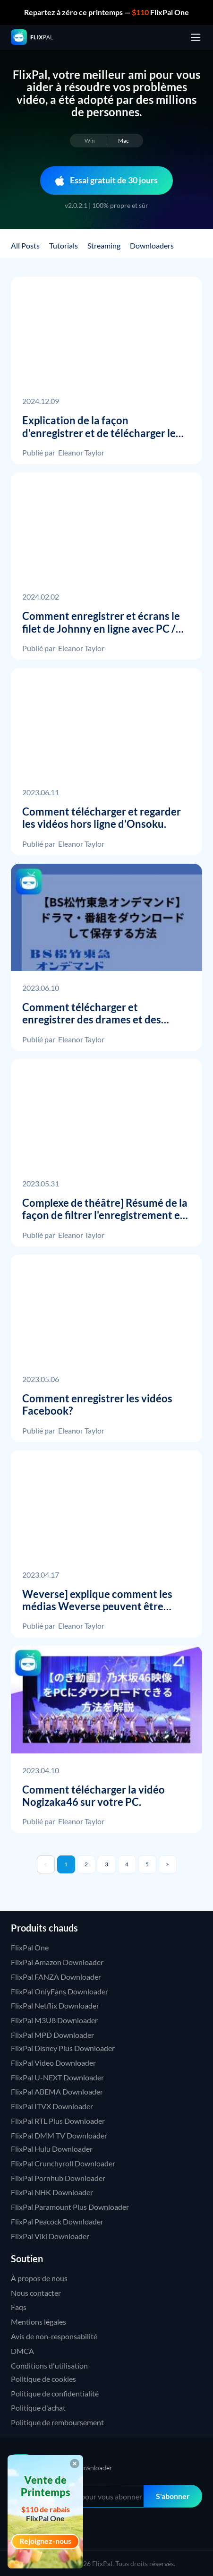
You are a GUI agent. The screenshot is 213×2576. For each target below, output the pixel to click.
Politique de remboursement (57, 2422)
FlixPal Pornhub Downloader (58, 2177)
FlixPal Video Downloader (53, 2062)
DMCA (22, 2350)
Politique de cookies (43, 2378)
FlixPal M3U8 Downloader (54, 2020)
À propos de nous (39, 2278)
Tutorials (63, 245)
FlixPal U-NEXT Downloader (57, 2077)
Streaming (103, 245)
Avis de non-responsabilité (54, 2336)
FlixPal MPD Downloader (52, 2034)
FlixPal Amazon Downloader (57, 1962)
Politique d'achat (38, 2407)
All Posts (25, 245)
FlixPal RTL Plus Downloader (58, 2120)
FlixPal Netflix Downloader (55, 2005)
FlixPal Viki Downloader (50, 2236)
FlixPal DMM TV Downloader (59, 2135)
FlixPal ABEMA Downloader (57, 2091)
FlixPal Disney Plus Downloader (63, 2048)
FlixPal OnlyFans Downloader (59, 1991)
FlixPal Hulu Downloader (52, 2148)
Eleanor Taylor (81, 452)
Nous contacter (36, 2292)
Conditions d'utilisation (49, 2365)
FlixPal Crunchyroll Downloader (63, 2163)
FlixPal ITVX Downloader (52, 2106)
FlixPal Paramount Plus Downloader (70, 2206)
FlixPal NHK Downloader (52, 2192)
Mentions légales (38, 2321)
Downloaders (152, 245)
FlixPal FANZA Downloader (56, 1976)
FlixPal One (30, 1947)
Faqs (18, 2306)
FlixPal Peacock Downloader (57, 2221)
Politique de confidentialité (55, 2393)
